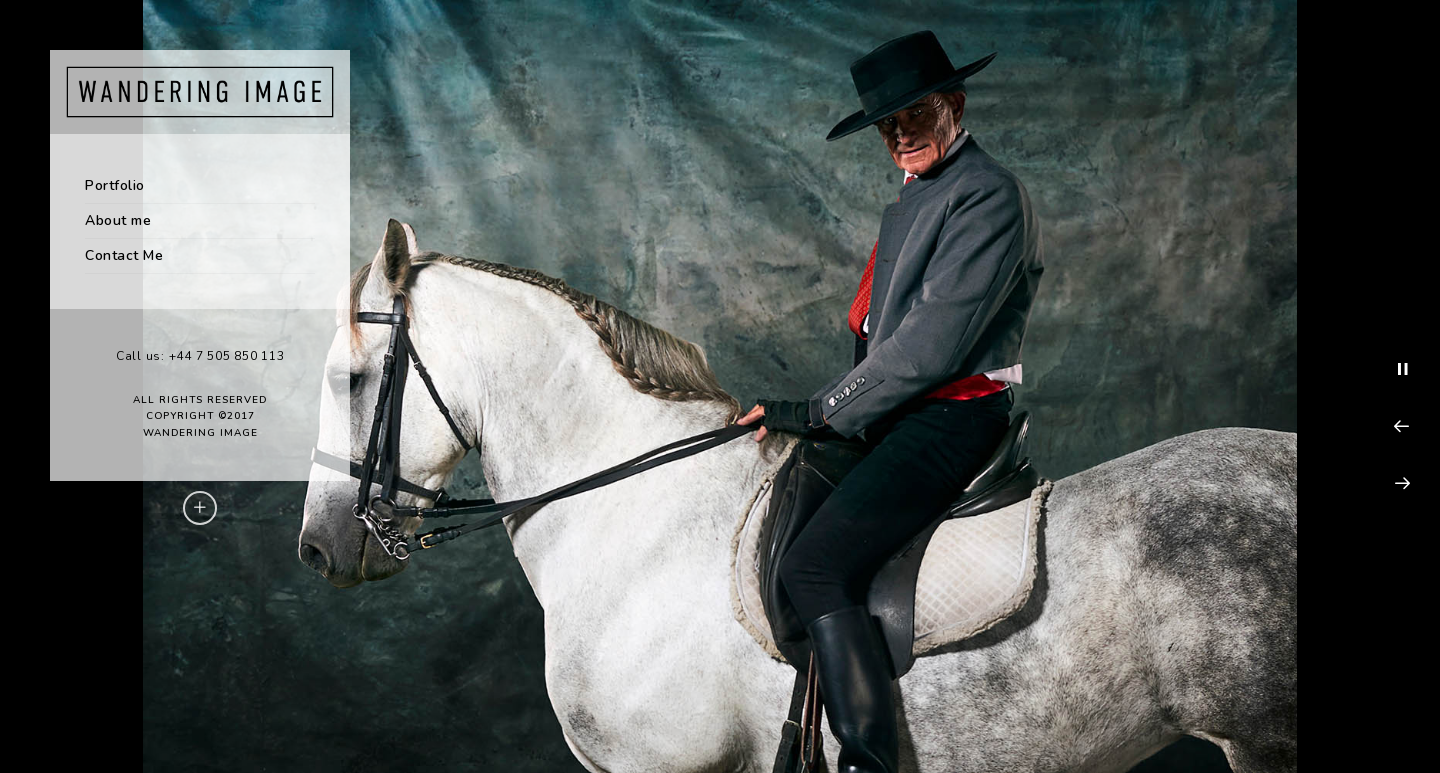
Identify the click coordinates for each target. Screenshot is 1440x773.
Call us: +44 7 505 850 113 (200, 356)
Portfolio (115, 185)
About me (118, 220)
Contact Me (124, 255)
